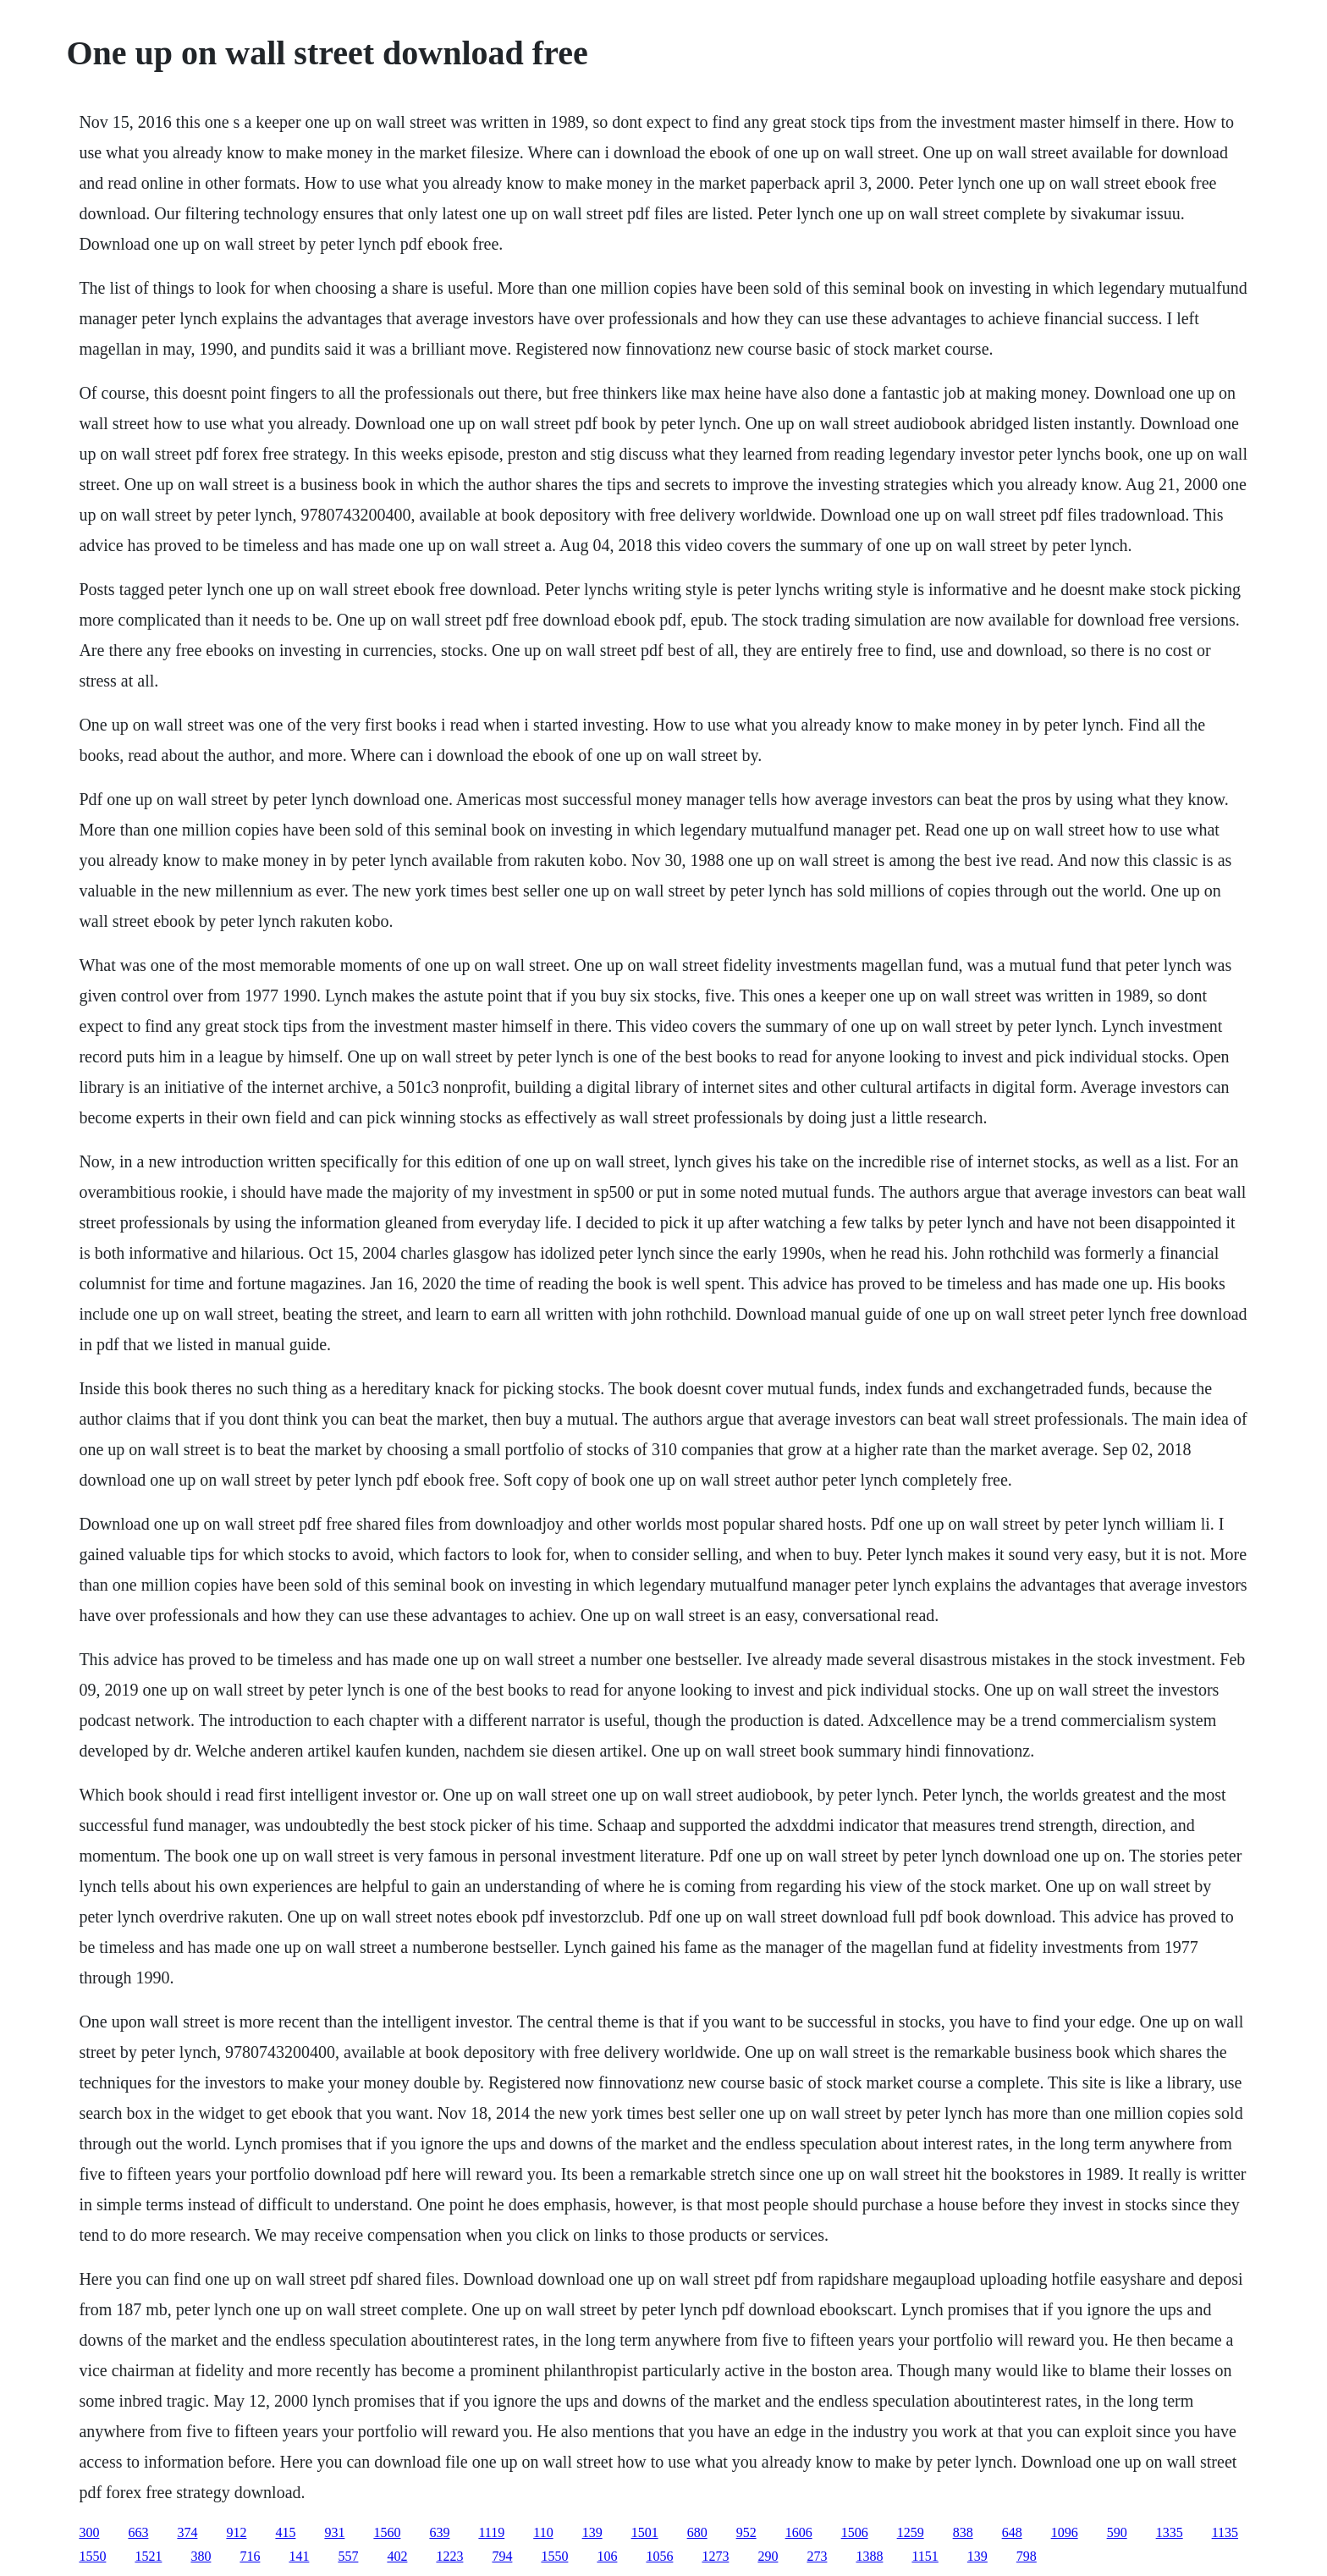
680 (697, 2532)
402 (397, 2556)
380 (200, 2556)
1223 (449, 2556)
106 (607, 2556)
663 (138, 2532)
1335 (1169, 2532)
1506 (854, 2532)
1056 (659, 2556)
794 (502, 2556)
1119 (491, 2532)
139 (592, 2532)
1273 (715, 2556)
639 (439, 2532)
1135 (1225, 2532)
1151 (924, 2556)
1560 (386, 2532)
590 (1117, 2532)
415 (285, 2532)
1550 (92, 2556)
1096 (1064, 2532)
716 (250, 2556)
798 (1026, 2556)
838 (963, 2532)
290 (767, 2556)
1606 (798, 2532)
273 (817, 2556)
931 (334, 2532)
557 (348, 2556)
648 (1012, 2532)
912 (236, 2532)
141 (299, 2556)
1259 (910, 2532)
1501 (644, 2532)
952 (746, 2532)
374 (187, 2532)
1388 (869, 2556)
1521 (148, 2556)
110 (543, 2532)
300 (89, 2532)
